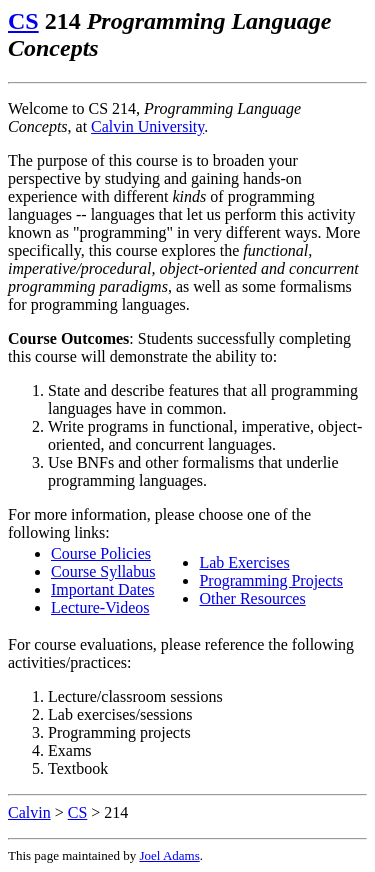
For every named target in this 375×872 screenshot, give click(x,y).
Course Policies (101, 553)
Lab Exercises (244, 562)
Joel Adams (169, 855)
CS (23, 21)
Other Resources (252, 598)
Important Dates (103, 589)
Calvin (29, 812)
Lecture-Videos (100, 607)
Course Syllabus (103, 571)
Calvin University (147, 126)
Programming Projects (271, 580)
